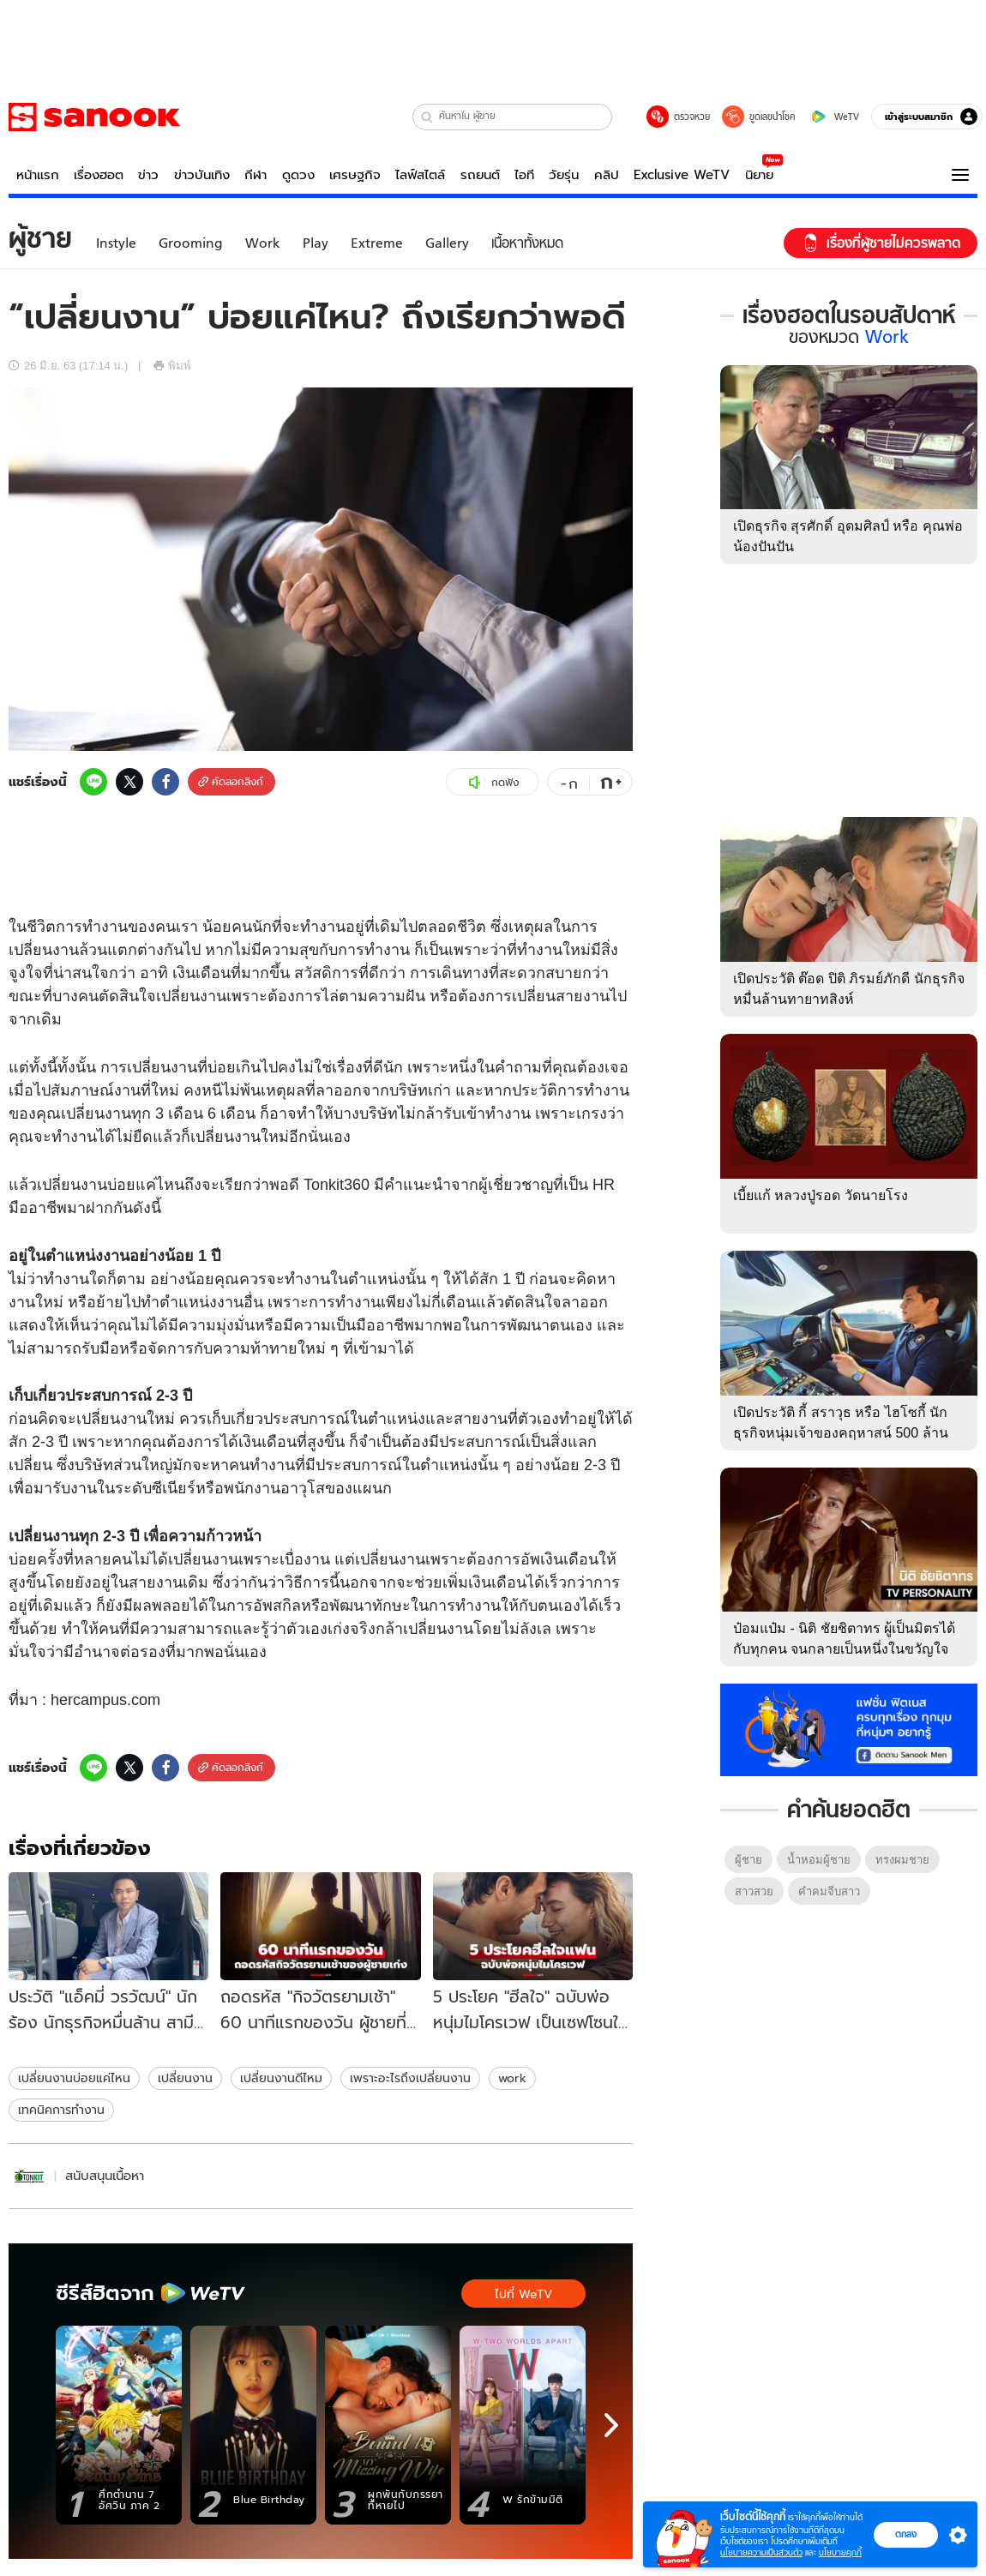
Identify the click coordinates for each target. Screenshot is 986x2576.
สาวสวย (754, 1891)
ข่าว (148, 174)
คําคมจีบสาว (829, 1891)
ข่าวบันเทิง (202, 174)
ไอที (524, 174)
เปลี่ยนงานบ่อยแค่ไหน (74, 2078)
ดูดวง (298, 174)
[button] (427, 117)
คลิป (606, 174)
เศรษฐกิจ (355, 174)
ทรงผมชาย (902, 1859)
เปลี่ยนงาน (185, 2078)
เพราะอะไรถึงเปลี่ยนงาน (410, 2078)
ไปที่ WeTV (523, 2294)
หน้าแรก (37, 174)
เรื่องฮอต (98, 174)
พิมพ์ (172, 365)
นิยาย (759, 174)
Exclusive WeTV (682, 174)
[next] (611, 2425)
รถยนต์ (480, 174)
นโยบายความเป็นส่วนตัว (761, 2552)
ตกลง (906, 2534)
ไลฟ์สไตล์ (420, 174)
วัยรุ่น (564, 174)
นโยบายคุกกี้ (840, 2552)
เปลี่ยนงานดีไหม (281, 2078)
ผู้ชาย (748, 1859)
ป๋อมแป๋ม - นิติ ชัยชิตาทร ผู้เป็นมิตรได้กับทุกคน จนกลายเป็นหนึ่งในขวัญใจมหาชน (844, 1649)
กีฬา (255, 174)
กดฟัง (492, 783)
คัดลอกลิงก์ (230, 781)
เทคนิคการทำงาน (61, 2109)
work (512, 2078)
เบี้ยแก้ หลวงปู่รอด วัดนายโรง (820, 1195)
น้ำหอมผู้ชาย (819, 1859)
